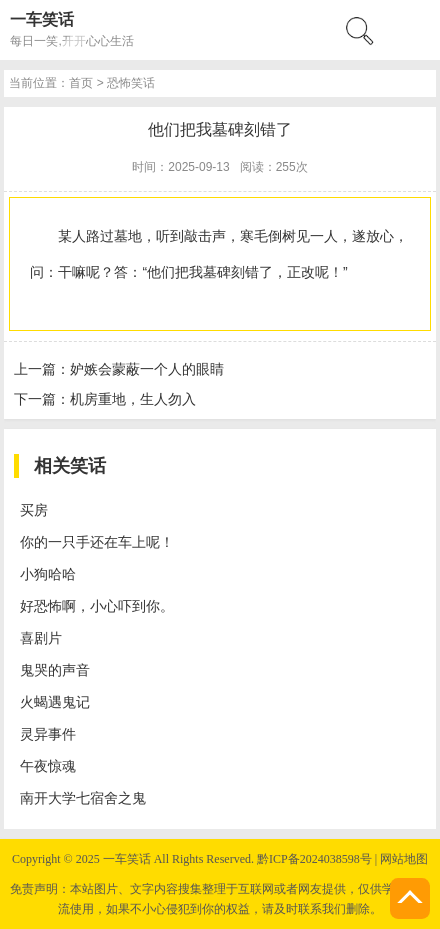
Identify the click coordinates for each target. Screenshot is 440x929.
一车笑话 (42, 19)
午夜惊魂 (48, 766)
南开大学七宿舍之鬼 (83, 798)
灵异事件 (48, 734)
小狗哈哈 (48, 574)
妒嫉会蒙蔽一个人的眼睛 (147, 369)
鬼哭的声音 (55, 670)
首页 (81, 83)
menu (415, 30)
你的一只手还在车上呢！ (97, 542)
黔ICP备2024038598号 (314, 859)
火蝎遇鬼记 (55, 702)
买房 (34, 510)
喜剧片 (41, 638)
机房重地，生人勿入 (133, 399)
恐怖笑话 (131, 83)
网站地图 (404, 859)
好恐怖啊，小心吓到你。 (97, 606)
